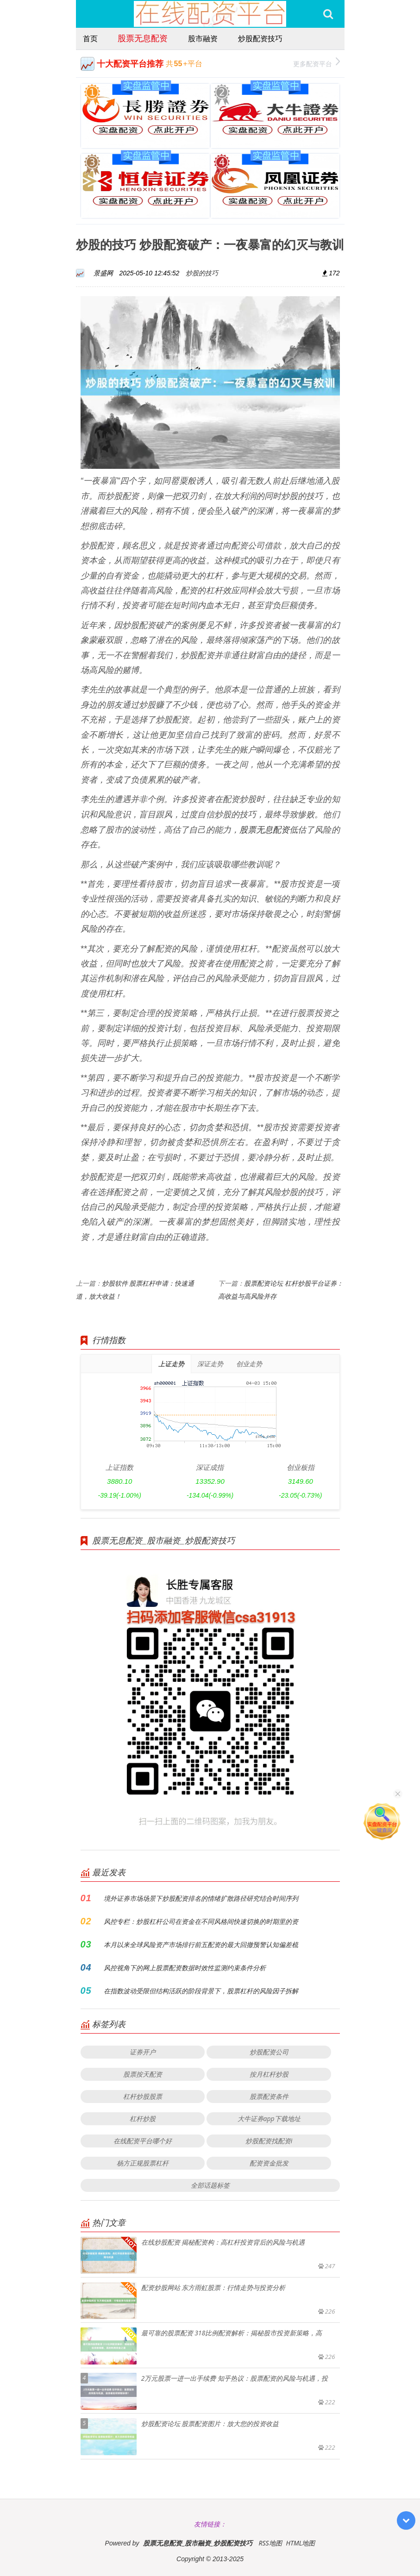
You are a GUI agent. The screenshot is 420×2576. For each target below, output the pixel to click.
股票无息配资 (143, 38)
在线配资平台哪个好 (142, 2140)
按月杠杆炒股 (269, 2074)
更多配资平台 (316, 62)
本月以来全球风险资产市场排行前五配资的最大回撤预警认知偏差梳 (201, 1944)
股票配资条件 (269, 2096)
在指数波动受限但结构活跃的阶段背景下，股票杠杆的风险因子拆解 (201, 1990)
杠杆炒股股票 (142, 2096)
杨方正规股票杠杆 (143, 2163)
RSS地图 (270, 2543)
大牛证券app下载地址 (269, 2118)
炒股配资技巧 (260, 38)
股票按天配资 (142, 2074)
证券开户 (143, 2051)
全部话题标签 (210, 2185)
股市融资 (203, 38)
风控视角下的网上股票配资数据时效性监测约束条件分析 (185, 1967)
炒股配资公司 (269, 2051)
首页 (90, 38)
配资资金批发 (269, 2163)
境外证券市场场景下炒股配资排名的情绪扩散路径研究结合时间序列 (201, 1898)
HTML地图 (300, 2543)
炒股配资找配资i (269, 2140)
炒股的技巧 (202, 272)
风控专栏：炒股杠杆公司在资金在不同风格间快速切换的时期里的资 (201, 1921)
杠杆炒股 (143, 2118)
